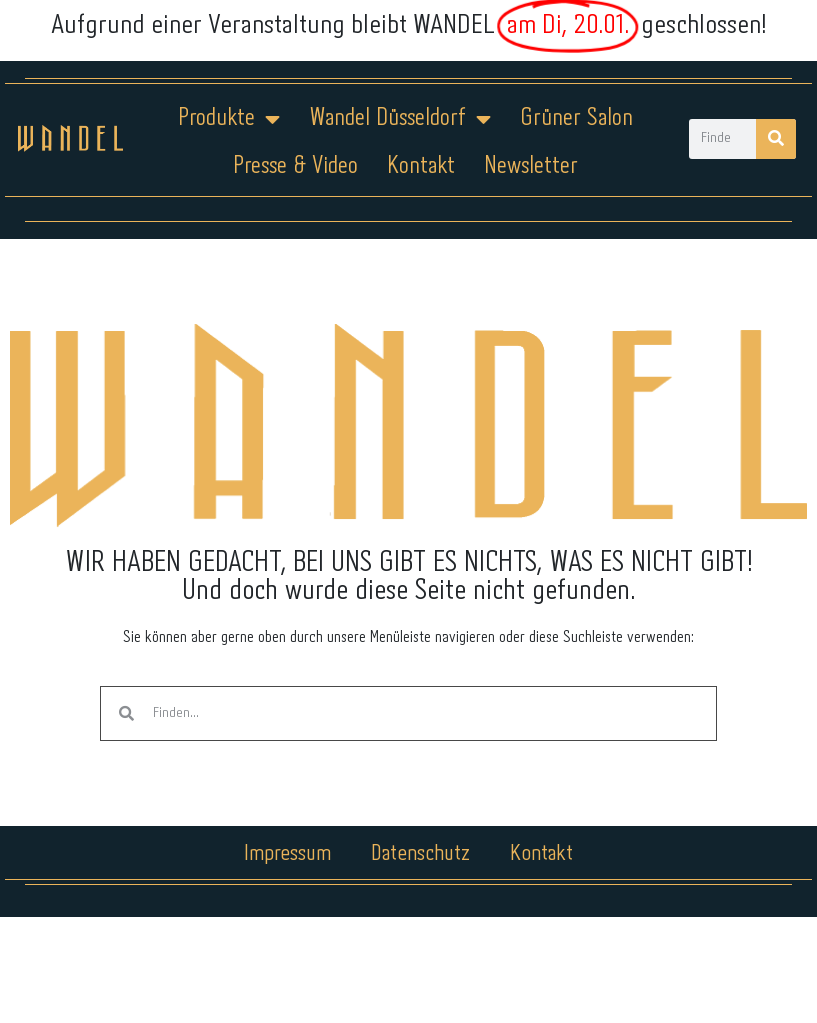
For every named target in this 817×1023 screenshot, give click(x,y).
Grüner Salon (576, 118)
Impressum (287, 854)
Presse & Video (295, 166)
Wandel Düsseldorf (400, 119)
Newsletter (531, 166)
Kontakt (421, 166)
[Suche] (776, 139)
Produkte (229, 119)
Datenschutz (420, 854)
